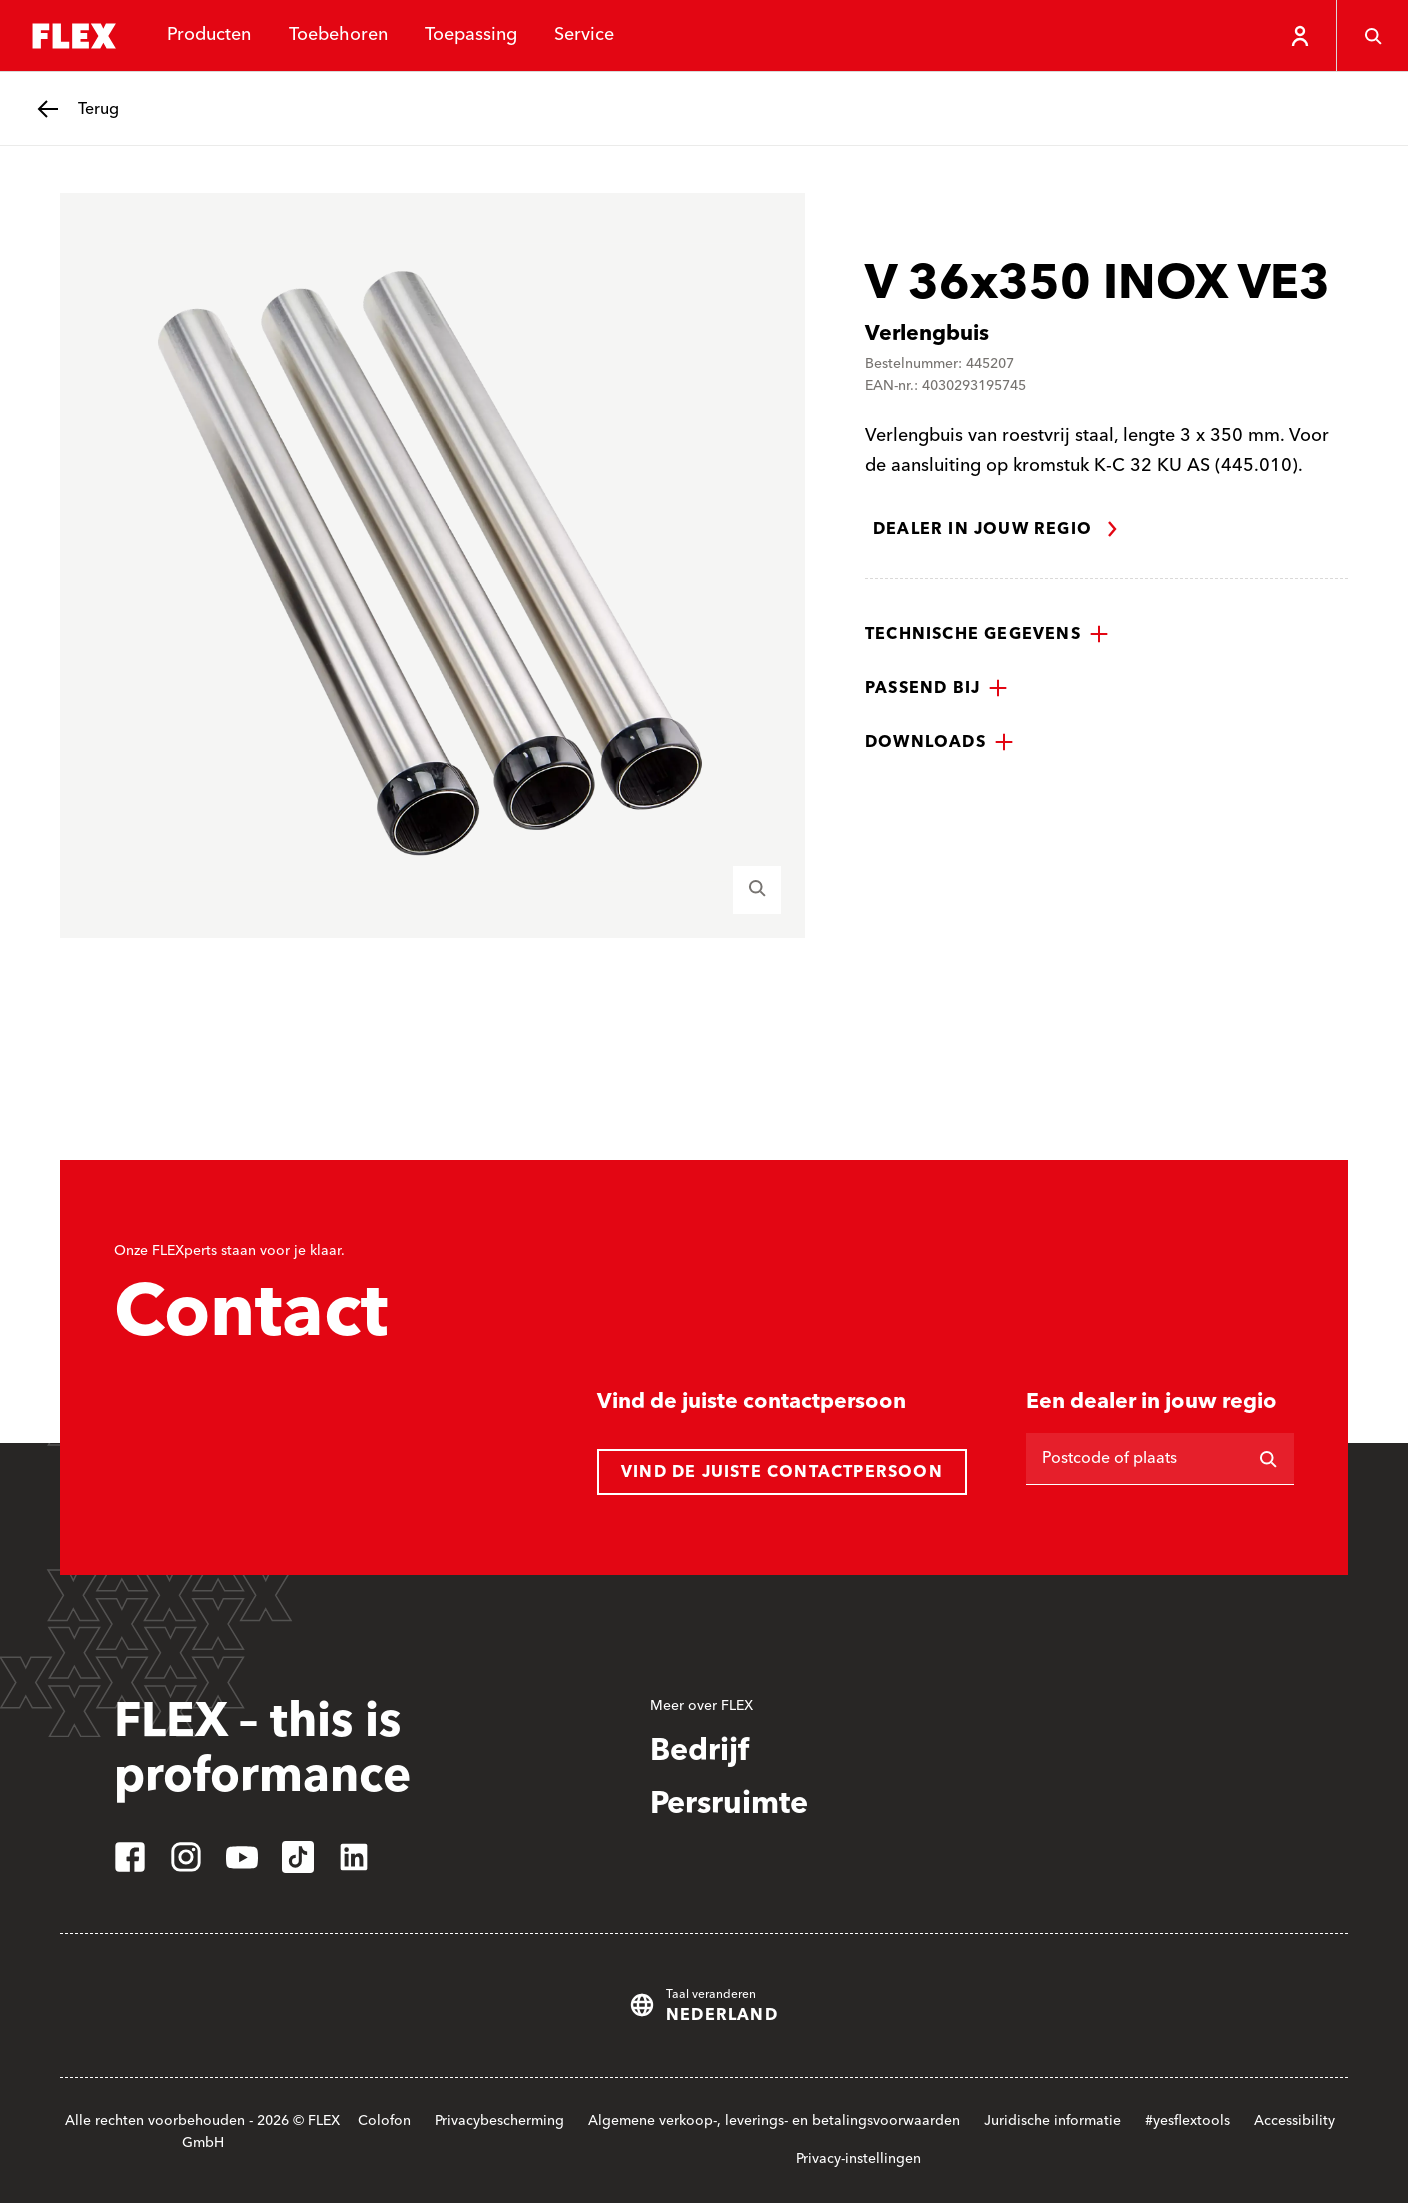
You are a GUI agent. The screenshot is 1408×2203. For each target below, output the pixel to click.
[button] (987, 634)
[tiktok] (298, 1857)
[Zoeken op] (1268, 1459)
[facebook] (130, 1857)
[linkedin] (354, 1857)
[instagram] (186, 1857)
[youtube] (242, 1857)
